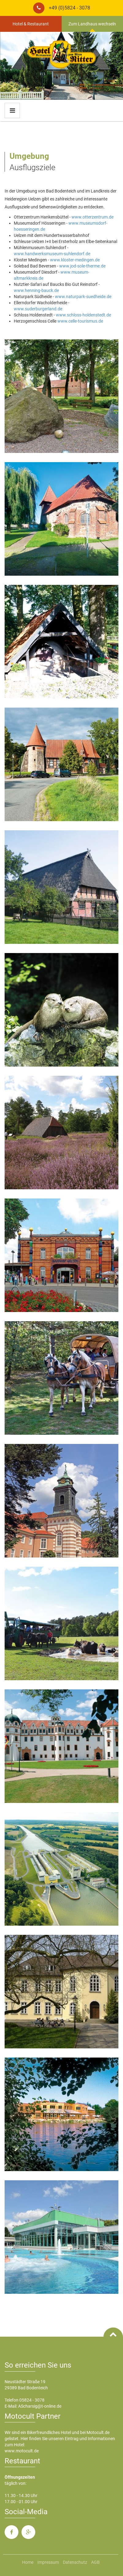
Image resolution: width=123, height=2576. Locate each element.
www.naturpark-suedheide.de (83, 296)
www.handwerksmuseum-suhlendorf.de (52, 253)
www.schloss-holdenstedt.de (83, 314)
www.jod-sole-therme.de (82, 266)
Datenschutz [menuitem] (75, 2562)
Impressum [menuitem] (48, 2562)
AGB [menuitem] (95, 2562)
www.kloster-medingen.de (75, 259)
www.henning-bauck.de (36, 290)
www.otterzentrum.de (92, 217)
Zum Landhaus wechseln (92, 23)
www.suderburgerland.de (38, 308)
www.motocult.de (22, 2450)
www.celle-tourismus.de (80, 321)
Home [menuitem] (27, 2562)
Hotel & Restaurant (31, 23)
